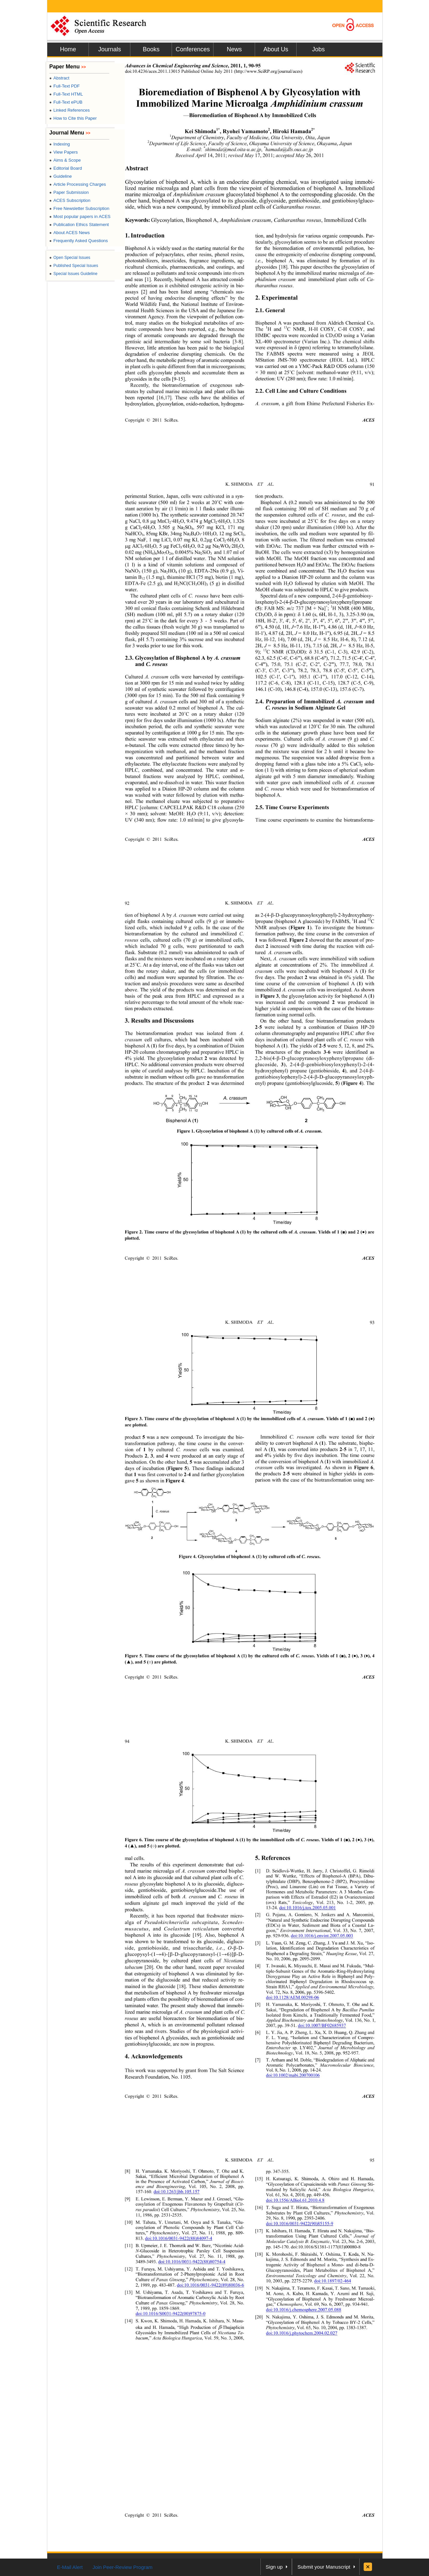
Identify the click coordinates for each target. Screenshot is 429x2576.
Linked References (69, 110)
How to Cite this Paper (73, 118)
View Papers (63, 152)
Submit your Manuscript (323, 2567)
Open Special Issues (69, 257)
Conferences (193, 49)
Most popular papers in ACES (80, 216)
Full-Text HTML (66, 94)
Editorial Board (65, 168)
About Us (275, 49)
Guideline (60, 176)
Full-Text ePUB (65, 102)
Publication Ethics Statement (79, 224)
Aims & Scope (65, 160)
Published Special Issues (73, 265)
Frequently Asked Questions (78, 240)
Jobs (318, 49)
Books (151, 49)
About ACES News (69, 232)
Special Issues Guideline (73, 273)
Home (68, 49)
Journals (109, 49)
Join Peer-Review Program (122, 2567)
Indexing (59, 144)
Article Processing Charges (77, 184)
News (234, 49)
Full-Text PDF (64, 86)
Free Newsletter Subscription (79, 208)
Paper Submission (69, 192)
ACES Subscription (69, 200)
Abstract (59, 77)
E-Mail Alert (70, 2567)
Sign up (274, 2567)
